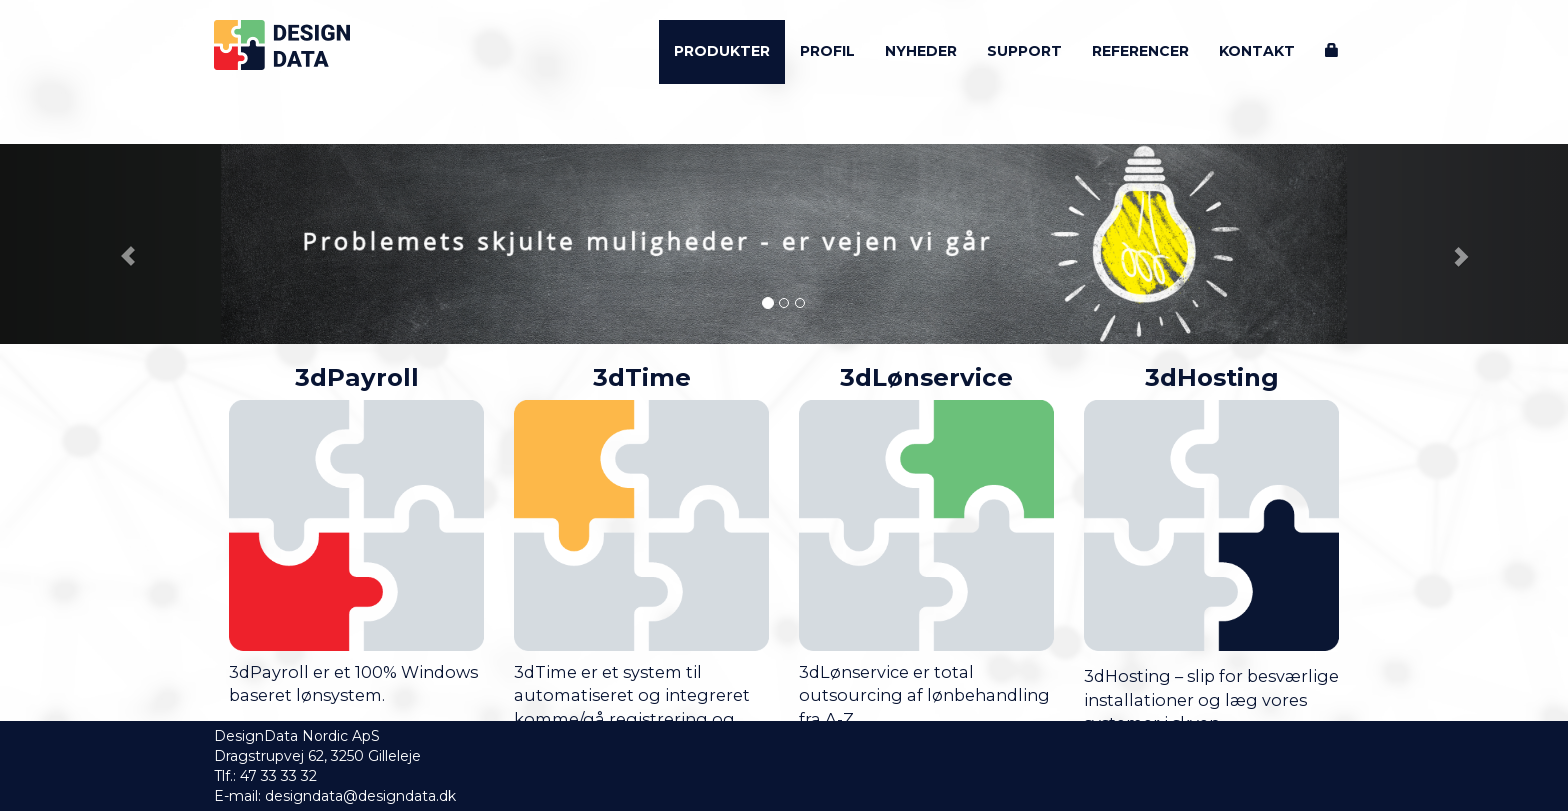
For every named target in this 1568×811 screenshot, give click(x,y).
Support (1024, 51)
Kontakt (1257, 51)
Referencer (1140, 51)
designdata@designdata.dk (360, 796)
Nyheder (921, 51)
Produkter (722, 51)
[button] (117, 244)
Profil (827, 51)
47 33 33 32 (278, 776)
